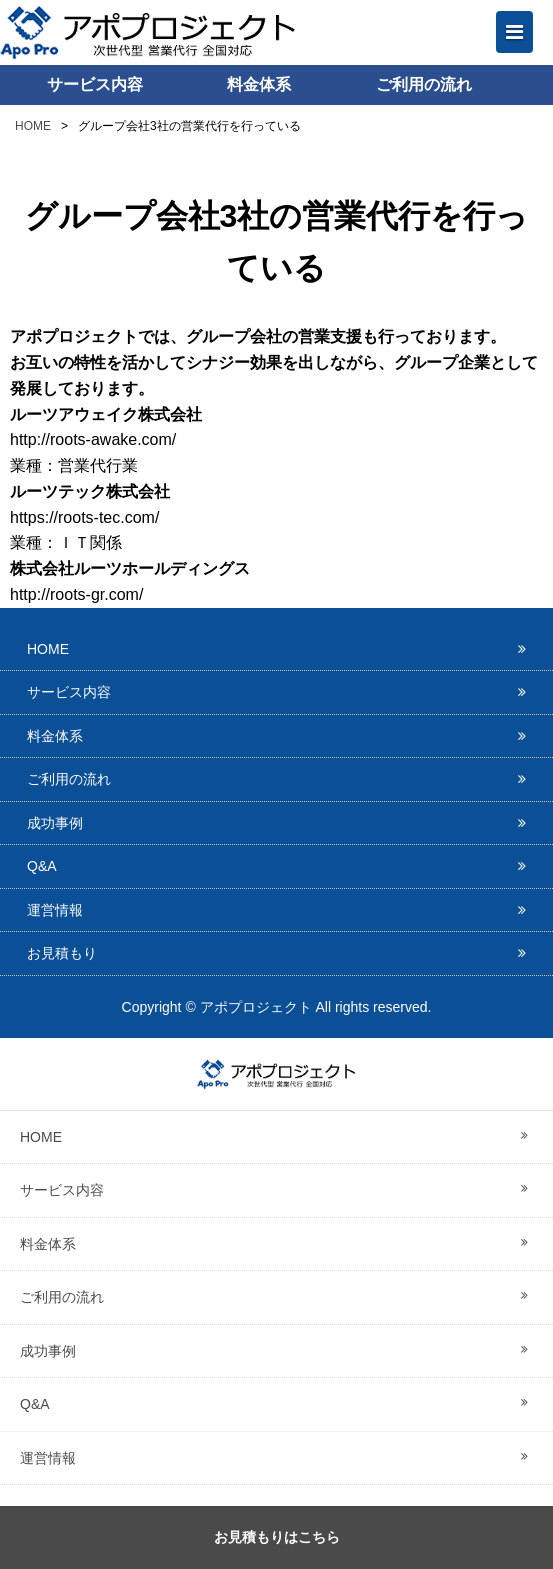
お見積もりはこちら (277, 1537)
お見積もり (62, 953)
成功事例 (55, 823)
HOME (33, 126)
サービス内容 (95, 84)
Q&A (42, 866)
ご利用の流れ (424, 84)
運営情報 (55, 910)
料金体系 (259, 84)
